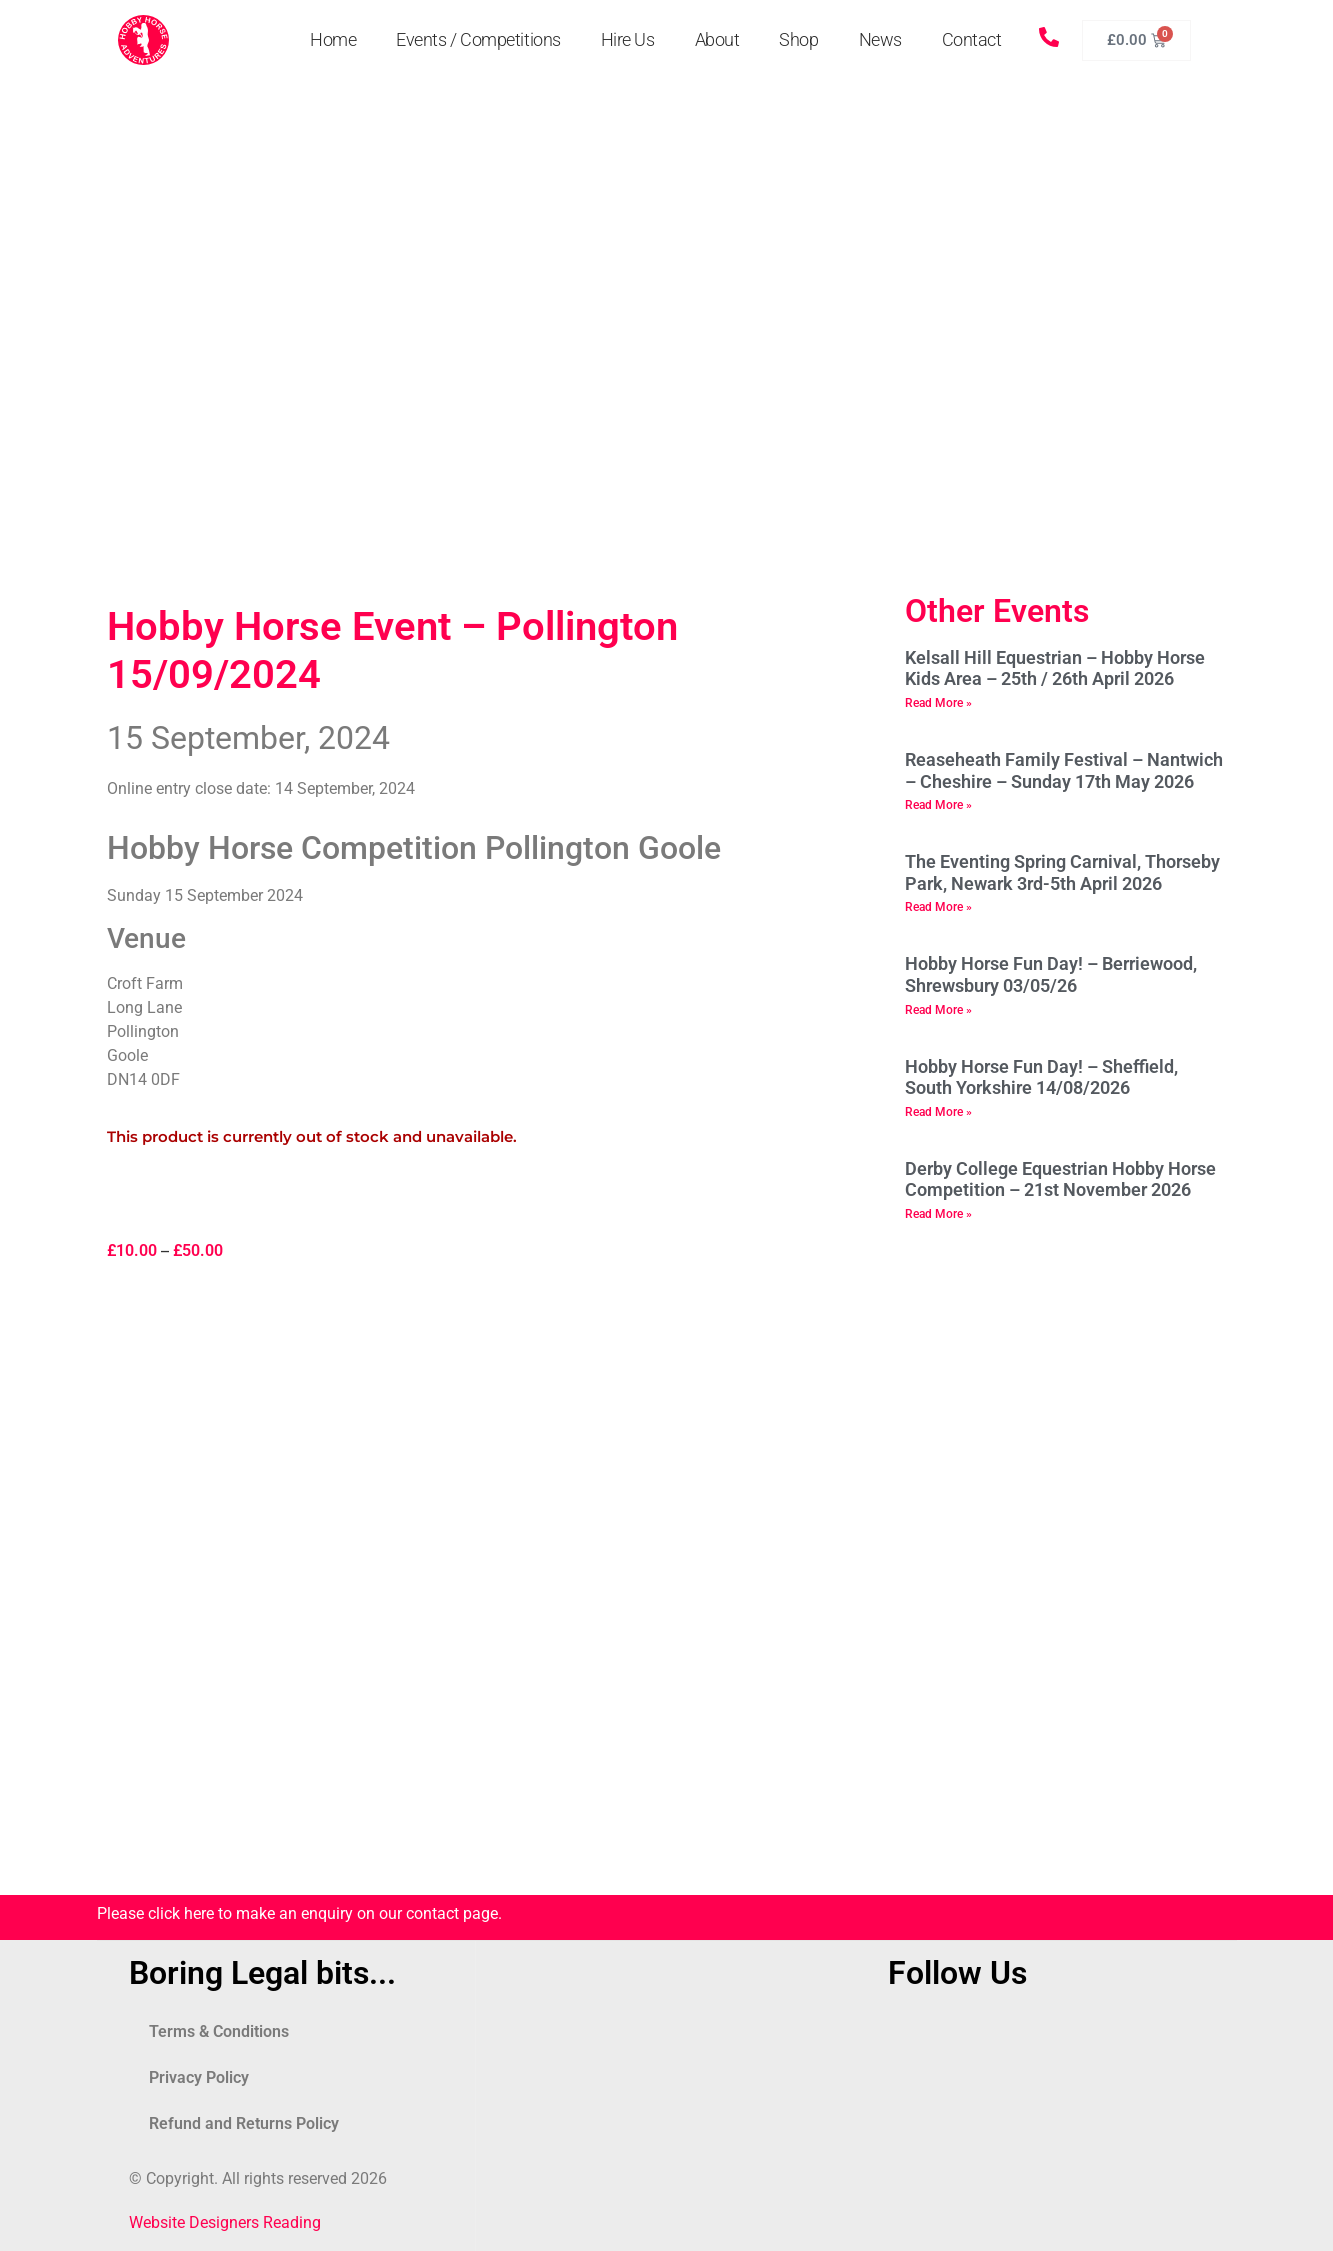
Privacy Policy (199, 2077)
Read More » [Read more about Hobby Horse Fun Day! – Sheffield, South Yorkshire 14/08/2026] (938, 1112)
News (880, 40)
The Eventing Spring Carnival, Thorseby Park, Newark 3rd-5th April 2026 (1062, 872)
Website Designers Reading (225, 2222)
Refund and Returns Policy (244, 2123)
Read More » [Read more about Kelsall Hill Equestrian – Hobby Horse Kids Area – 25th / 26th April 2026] (938, 703)
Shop (798, 40)
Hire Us (628, 40)
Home (333, 40)
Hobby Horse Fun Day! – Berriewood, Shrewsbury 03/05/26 (1051, 974)
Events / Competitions (478, 40)
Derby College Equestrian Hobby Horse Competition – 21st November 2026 (1060, 1179)
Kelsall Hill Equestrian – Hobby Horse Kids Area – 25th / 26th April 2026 (1055, 668)
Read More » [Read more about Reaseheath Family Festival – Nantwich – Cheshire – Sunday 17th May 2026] (938, 805)
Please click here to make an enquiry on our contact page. (299, 1913)
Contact (972, 40)
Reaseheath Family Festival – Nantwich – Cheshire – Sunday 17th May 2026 (1064, 770)
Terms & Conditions (219, 2031)
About (717, 40)
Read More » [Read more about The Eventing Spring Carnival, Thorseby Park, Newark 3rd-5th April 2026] (938, 907)
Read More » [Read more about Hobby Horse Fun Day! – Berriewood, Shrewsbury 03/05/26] (938, 1010)
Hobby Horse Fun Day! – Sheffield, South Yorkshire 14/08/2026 (1041, 1077)
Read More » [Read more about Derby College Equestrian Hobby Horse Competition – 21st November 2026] (938, 1214)
